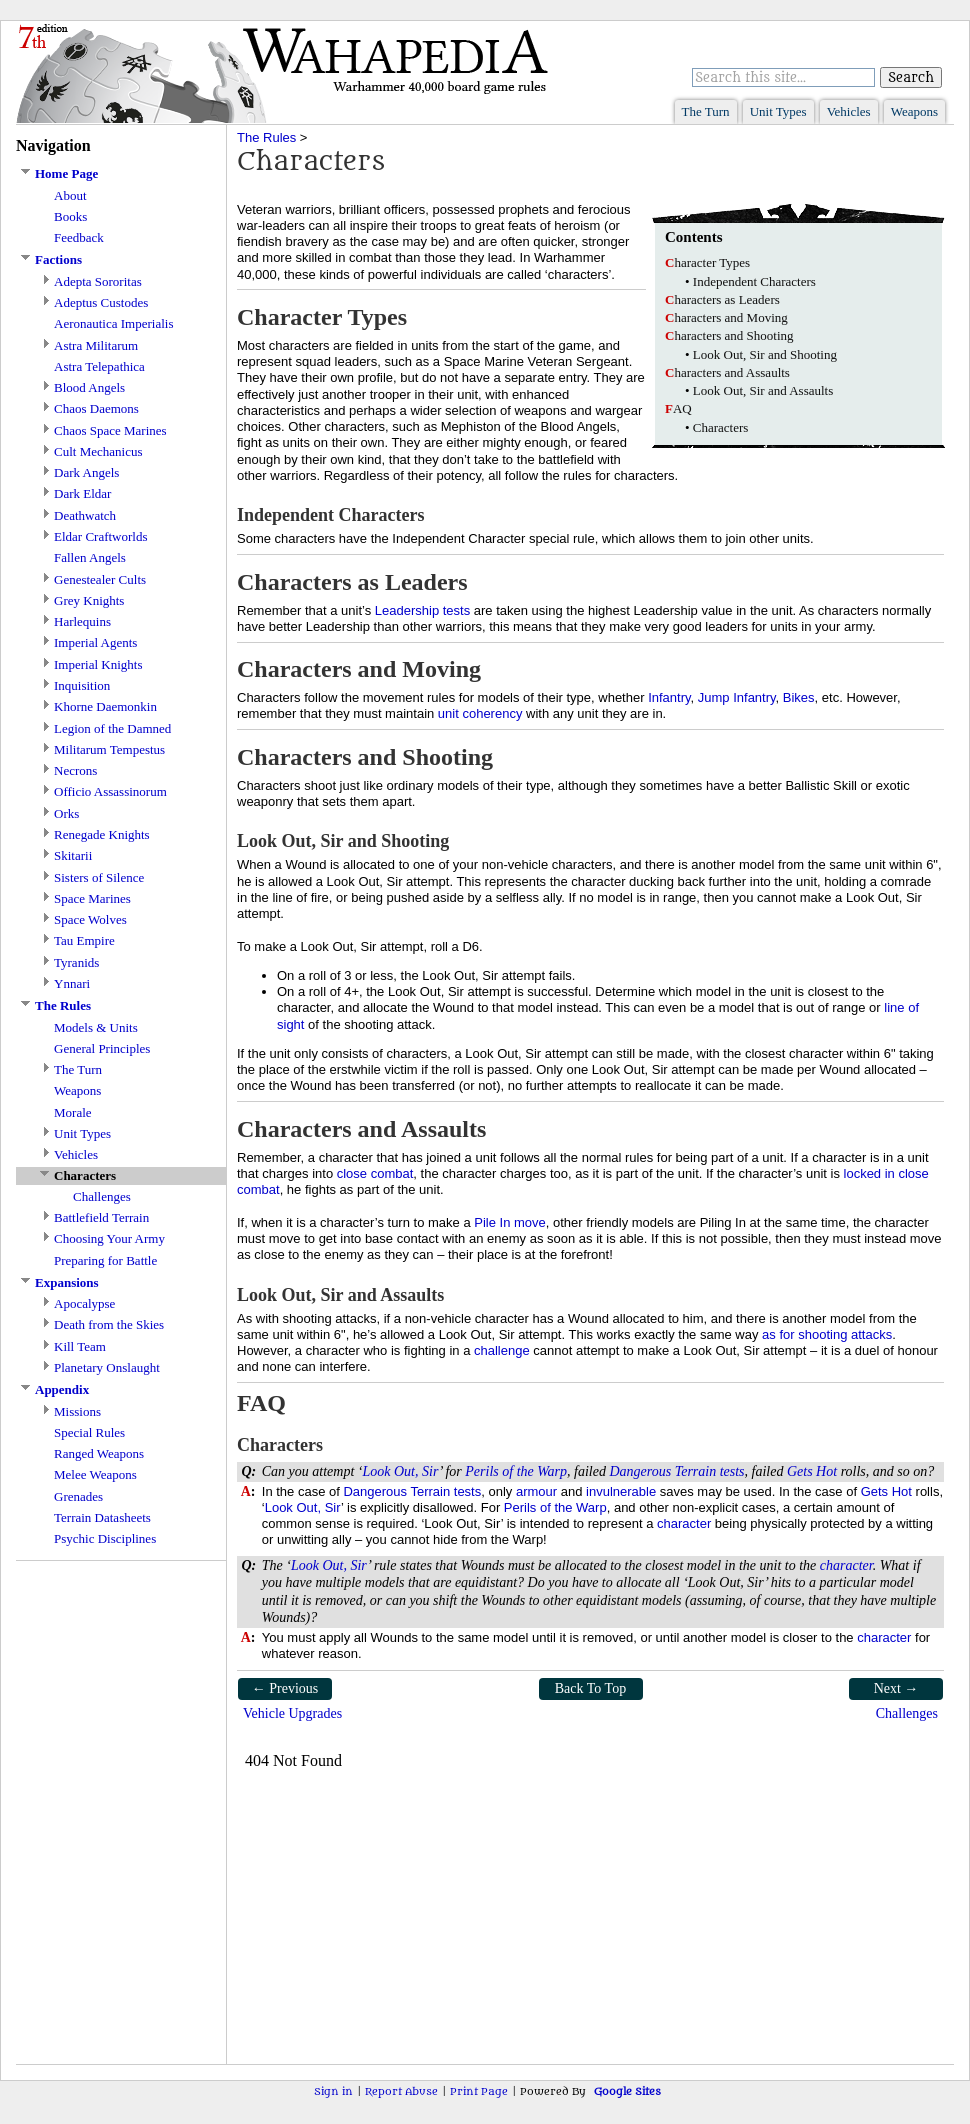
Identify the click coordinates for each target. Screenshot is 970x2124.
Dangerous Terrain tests (676, 1471)
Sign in (333, 2091)
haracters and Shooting (729, 335)
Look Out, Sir (401, 1471)
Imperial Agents (95, 642)
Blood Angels (89, 387)
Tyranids (76, 962)
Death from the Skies (109, 1324)
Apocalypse (84, 1303)
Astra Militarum (96, 345)
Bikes (799, 697)
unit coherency (480, 713)
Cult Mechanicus (98, 451)
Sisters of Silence (99, 877)
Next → (896, 1688)
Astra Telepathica (99, 366)
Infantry (669, 697)
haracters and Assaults (727, 372)
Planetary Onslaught (107, 1367)
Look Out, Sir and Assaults (763, 390)
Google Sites (627, 2091)
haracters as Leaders (722, 299)
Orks (66, 813)
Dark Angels (86, 472)
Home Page (66, 173)
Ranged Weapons (99, 1453)
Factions (58, 259)
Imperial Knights (98, 664)
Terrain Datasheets (102, 1517)
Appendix (62, 1389)
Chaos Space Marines (110, 430)
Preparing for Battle (105, 1260)
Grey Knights (89, 600)
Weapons (914, 111)
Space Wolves (90, 919)
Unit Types (778, 111)
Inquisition (82, 685)
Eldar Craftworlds (101, 536)
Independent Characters (754, 281)
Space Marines (92, 898)
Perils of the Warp (516, 1471)
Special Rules (89, 1432)
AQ (678, 408)
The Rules (63, 1005)
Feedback (79, 237)
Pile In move (510, 1222)
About (70, 195)
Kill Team (80, 1346)
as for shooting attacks (827, 1334)
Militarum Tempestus (109, 749)
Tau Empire (84, 940)
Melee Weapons (95, 1474)
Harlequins (82, 621)
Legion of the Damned (112, 728)
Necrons (75, 770)
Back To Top (590, 1688)
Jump (714, 697)
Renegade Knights (102, 834)
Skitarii (73, 855)
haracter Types (707, 262)
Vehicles (849, 111)
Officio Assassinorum (110, 791)
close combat (375, 1173)
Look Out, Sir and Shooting (765, 354)
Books (70, 216)
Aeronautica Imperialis (113, 323)
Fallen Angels (90, 557)
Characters (721, 427)
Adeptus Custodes (101, 302)
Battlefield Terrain (101, 1217)
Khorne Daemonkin (105, 706)
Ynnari (72, 983)
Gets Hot (812, 1471)
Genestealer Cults (100, 579)
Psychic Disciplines (105, 1538)
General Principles (102, 1048)
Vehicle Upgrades (292, 1713)
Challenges (102, 1196)
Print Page (479, 2091)
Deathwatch (85, 515)
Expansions (67, 1282)
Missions (77, 1411)
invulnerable (621, 1491)
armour (536, 1491)
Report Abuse (401, 2091)
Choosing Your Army (109, 1238)
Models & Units (96, 1027)
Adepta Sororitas (98, 281)
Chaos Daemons (96, 408)
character (684, 1523)
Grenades (78, 1496)
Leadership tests (422, 610)
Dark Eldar (82, 493)
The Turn (706, 111)
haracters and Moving (726, 317)
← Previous (285, 1688)
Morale (73, 1112)
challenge (502, 1350)
